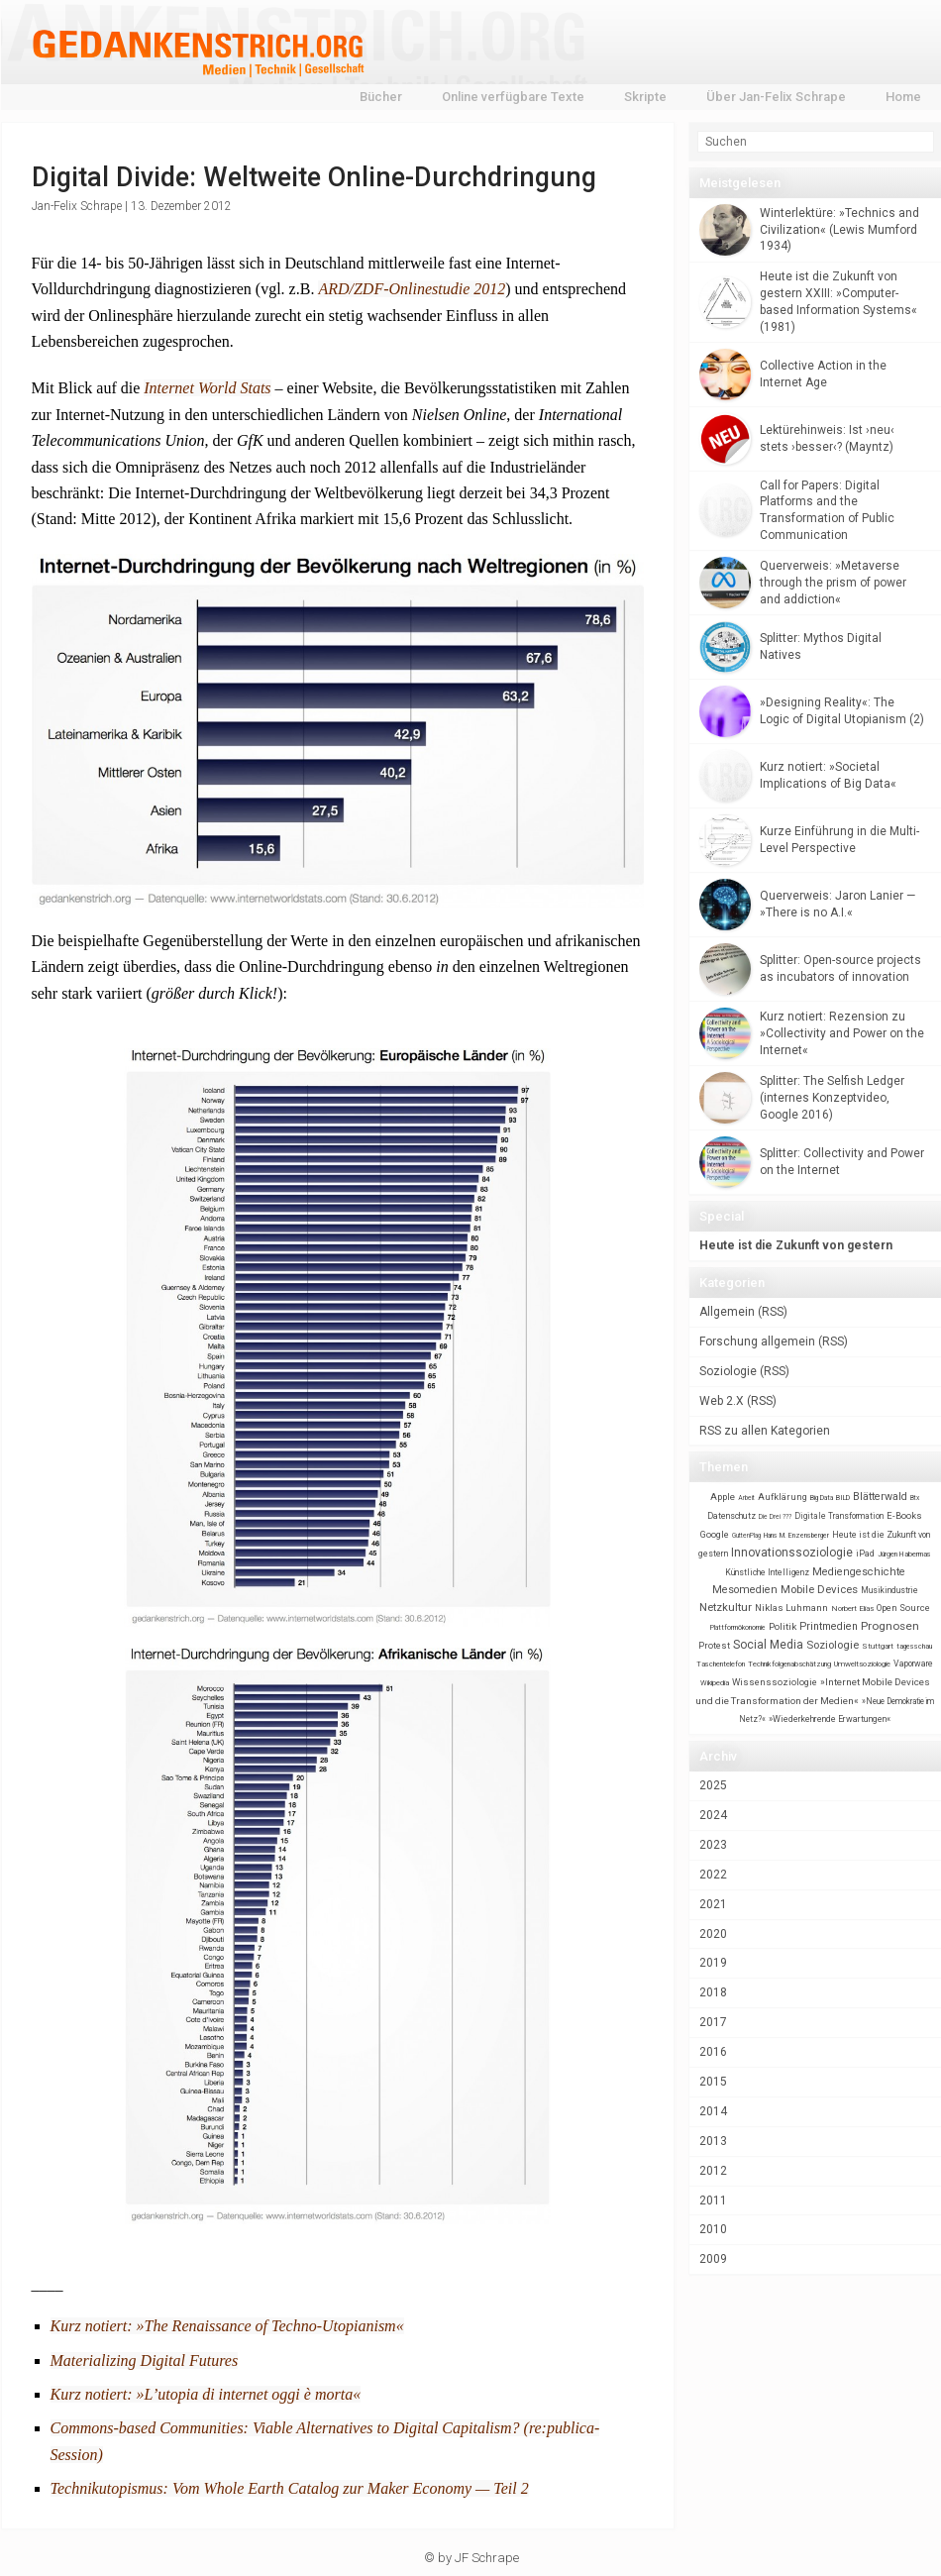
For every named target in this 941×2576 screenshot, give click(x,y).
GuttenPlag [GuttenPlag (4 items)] (746, 1536)
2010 (713, 2229)
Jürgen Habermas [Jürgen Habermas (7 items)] (904, 1554)
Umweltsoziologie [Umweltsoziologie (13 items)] (862, 1664)
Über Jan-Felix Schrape (776, 96)
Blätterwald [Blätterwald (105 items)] (880, 1496)
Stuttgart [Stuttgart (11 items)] (877, 1646)
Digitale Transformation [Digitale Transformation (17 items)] (839, 1516)
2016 (713, 2052)
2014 (713, 2111)
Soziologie (728, 1371)
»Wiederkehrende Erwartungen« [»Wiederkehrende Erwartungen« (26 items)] (829, 1719)
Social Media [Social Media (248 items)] (768, 1645)
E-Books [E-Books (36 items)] (904, 1515)
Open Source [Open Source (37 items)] (903, 1607)
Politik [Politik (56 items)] (782, 1626)
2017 (713, 2022)
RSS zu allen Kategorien (764, 1431)
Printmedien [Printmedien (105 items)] (828, 1626)
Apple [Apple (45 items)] (722, 1496)
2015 (713, 2082)
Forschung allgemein (757, 1341)
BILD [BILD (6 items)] (843, 1497)
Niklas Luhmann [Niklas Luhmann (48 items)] (791, 1607)
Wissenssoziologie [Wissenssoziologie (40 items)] (774, 1681)
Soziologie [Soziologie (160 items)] (832, 1645)
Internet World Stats (207, 387)
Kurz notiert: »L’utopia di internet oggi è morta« (206, 2394)
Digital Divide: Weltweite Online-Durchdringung (314, 177)
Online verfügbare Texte (513, 96)
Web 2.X (721, 1401)
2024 (713, 1815)
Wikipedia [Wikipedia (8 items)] (714, 1682)
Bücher (381, 96)
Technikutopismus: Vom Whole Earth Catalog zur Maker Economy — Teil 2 (290, 2488)
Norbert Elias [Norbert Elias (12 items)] (852, 1608)
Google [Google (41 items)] (714, 1534)
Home (903, 96)
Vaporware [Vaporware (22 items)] (913, 1663)
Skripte (645, 96)
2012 (713, 2171)
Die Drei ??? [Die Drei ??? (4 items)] (775, 1517)
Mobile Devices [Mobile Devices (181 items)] (819, 1589)
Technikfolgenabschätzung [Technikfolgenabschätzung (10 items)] (789, 1664)
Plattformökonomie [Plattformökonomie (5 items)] (738, 1628)
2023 (713, 1845)
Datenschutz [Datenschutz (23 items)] (731, 1516)
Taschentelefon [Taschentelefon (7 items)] (720, 1664)
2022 (713, 1874)
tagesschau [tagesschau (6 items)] (914, 1646)
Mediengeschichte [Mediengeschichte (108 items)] (858, 1571)
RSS (773, 1312)
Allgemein (727, 1312)
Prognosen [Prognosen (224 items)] (890, 1626)
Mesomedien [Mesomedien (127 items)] (745, 1589)
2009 (713, 2259)
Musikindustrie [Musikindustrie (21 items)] (889, 1590)
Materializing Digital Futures (145, 2360)
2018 (713, 1992)
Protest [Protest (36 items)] (714, 1645)
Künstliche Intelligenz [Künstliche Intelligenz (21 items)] (767, 1572)
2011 (713, 2200)
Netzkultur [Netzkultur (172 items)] (725, 1607)
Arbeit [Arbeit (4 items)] (746, 1498)
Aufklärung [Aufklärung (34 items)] (782, 1496)
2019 (713, 1963)
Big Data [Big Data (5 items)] (821, 1498)
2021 (713, 1904)
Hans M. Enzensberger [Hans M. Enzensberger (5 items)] (796, 1536)
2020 (713, 1934)
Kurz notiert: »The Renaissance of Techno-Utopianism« (227, 2325)
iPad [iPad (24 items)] (865, 1553)
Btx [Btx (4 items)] (914, 1498)
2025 (713, 1785)
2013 (713, 2141)
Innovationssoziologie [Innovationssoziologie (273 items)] (792, 1552)
